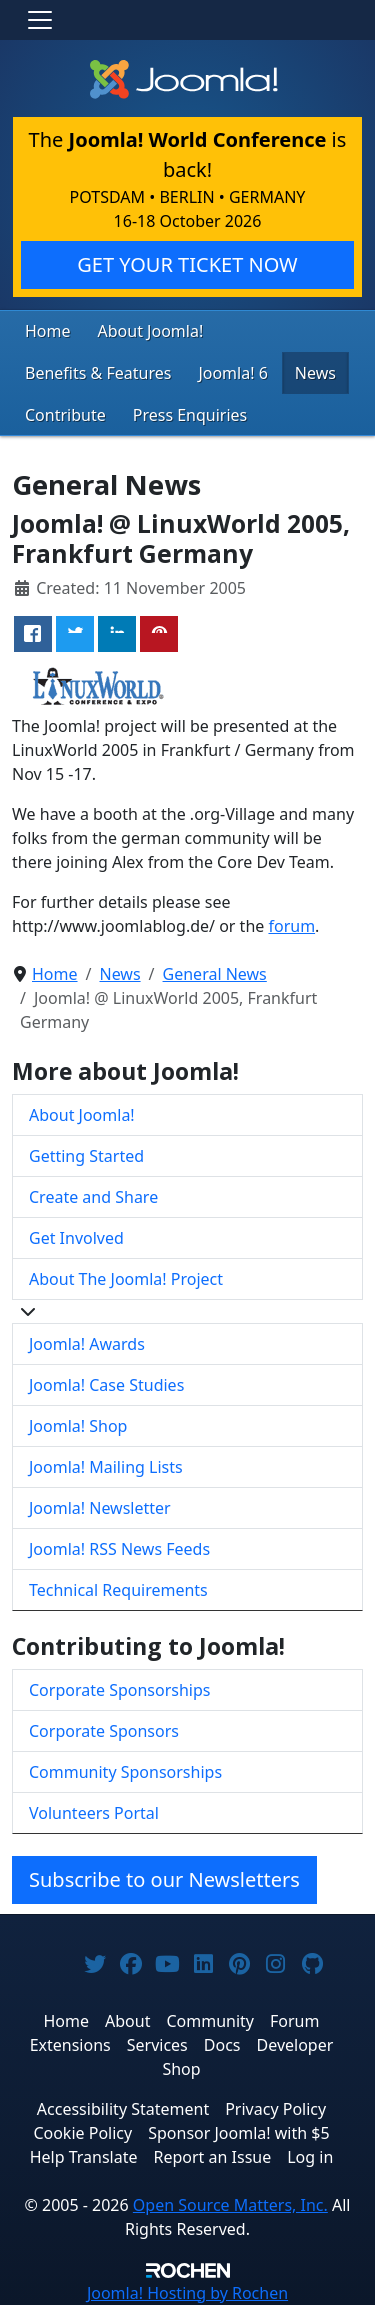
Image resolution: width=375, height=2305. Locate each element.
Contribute (65, 415)
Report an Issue (213, 2157)
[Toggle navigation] (40, 20)
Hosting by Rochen (187, 2293)
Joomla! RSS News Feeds (119, 1549)
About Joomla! (151, 331)
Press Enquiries (190, 415)
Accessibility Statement (123, 2109)
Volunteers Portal (94, 1813)
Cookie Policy (82, 2133)
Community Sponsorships (125, 1772)
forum (291, 926)
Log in (310, 2157)
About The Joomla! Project (126, 1279)
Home (48, 331)
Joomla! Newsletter (100, 1508)
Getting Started (86, 1156)
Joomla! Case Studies (106, 1385)
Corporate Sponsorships (119, 1690)
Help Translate (84, 2157)
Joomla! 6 (232, 373)
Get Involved (76, 1238)
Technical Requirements (118, 1590)
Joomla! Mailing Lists (106, 1467)
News (315, 373)
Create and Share (93, 1197)
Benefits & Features (98, 373)
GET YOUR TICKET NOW (187, 264)
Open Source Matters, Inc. (230, 2205)
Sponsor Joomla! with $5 (238, 2133)
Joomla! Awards (87, 1344)
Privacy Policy (275, 2109)
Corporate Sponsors (104, 1731)
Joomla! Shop (78, 1426)
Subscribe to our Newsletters (164, 1879)
